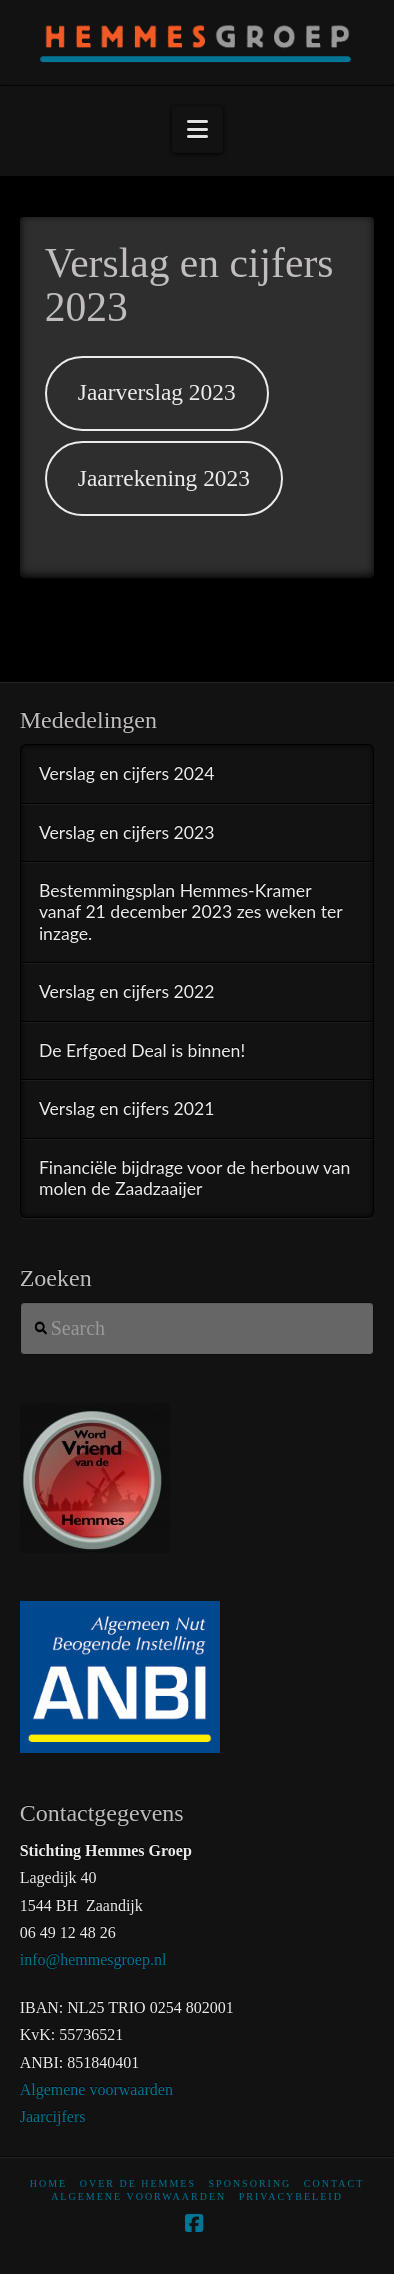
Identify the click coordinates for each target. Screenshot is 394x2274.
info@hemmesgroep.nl (93, 1959)
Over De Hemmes (138, 2183)
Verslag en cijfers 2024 (127, 773)
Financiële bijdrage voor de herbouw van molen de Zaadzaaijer (195, 1178)
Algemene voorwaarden (96, 2089)
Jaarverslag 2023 (157, 392)
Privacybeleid (291, 2196)
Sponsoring (250, 2183)
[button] (197, 129)
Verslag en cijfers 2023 (127, 832)
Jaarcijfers (53, 2116)
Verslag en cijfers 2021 (127, 1108)
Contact (334, 2183)
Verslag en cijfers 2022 (127, 991)
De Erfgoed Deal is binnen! (142, 1050)
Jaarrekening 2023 (164, 478)
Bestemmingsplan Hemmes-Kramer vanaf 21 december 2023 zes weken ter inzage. (190, 911)
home (48, 2183)
